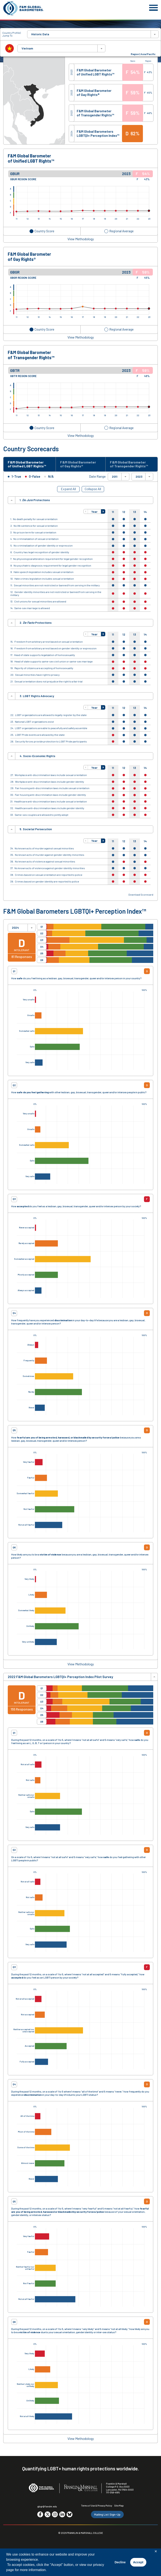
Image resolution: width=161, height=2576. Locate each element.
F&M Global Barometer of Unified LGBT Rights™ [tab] (27, 464)
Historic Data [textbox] (40, 34)
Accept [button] (138, 2562)
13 (134, 512)
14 (145, 512)
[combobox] (93, 34)
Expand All (68, 489)
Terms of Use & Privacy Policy (96, 2505)
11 (113, 512)
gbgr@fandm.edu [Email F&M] (47, 2506)
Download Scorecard (140, 894)
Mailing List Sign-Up (107, 2514)
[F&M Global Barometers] (23, 8)
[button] (86, 511)
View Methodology (80, 239)
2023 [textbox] (139, 476)
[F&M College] (80, 2488)
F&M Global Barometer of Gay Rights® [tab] (78, 464)
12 (123, 512)
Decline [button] (120, 2562)
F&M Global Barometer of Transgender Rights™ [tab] (129, 464)
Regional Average (121, 231)
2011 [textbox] (114, 476)
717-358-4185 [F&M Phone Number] (113, 2492)
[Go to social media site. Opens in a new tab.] (40, 2514)
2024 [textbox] (15, 927)
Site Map (119, 2505)
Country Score (44, 231)
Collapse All (93, 489)
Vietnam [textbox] (27, 48)
